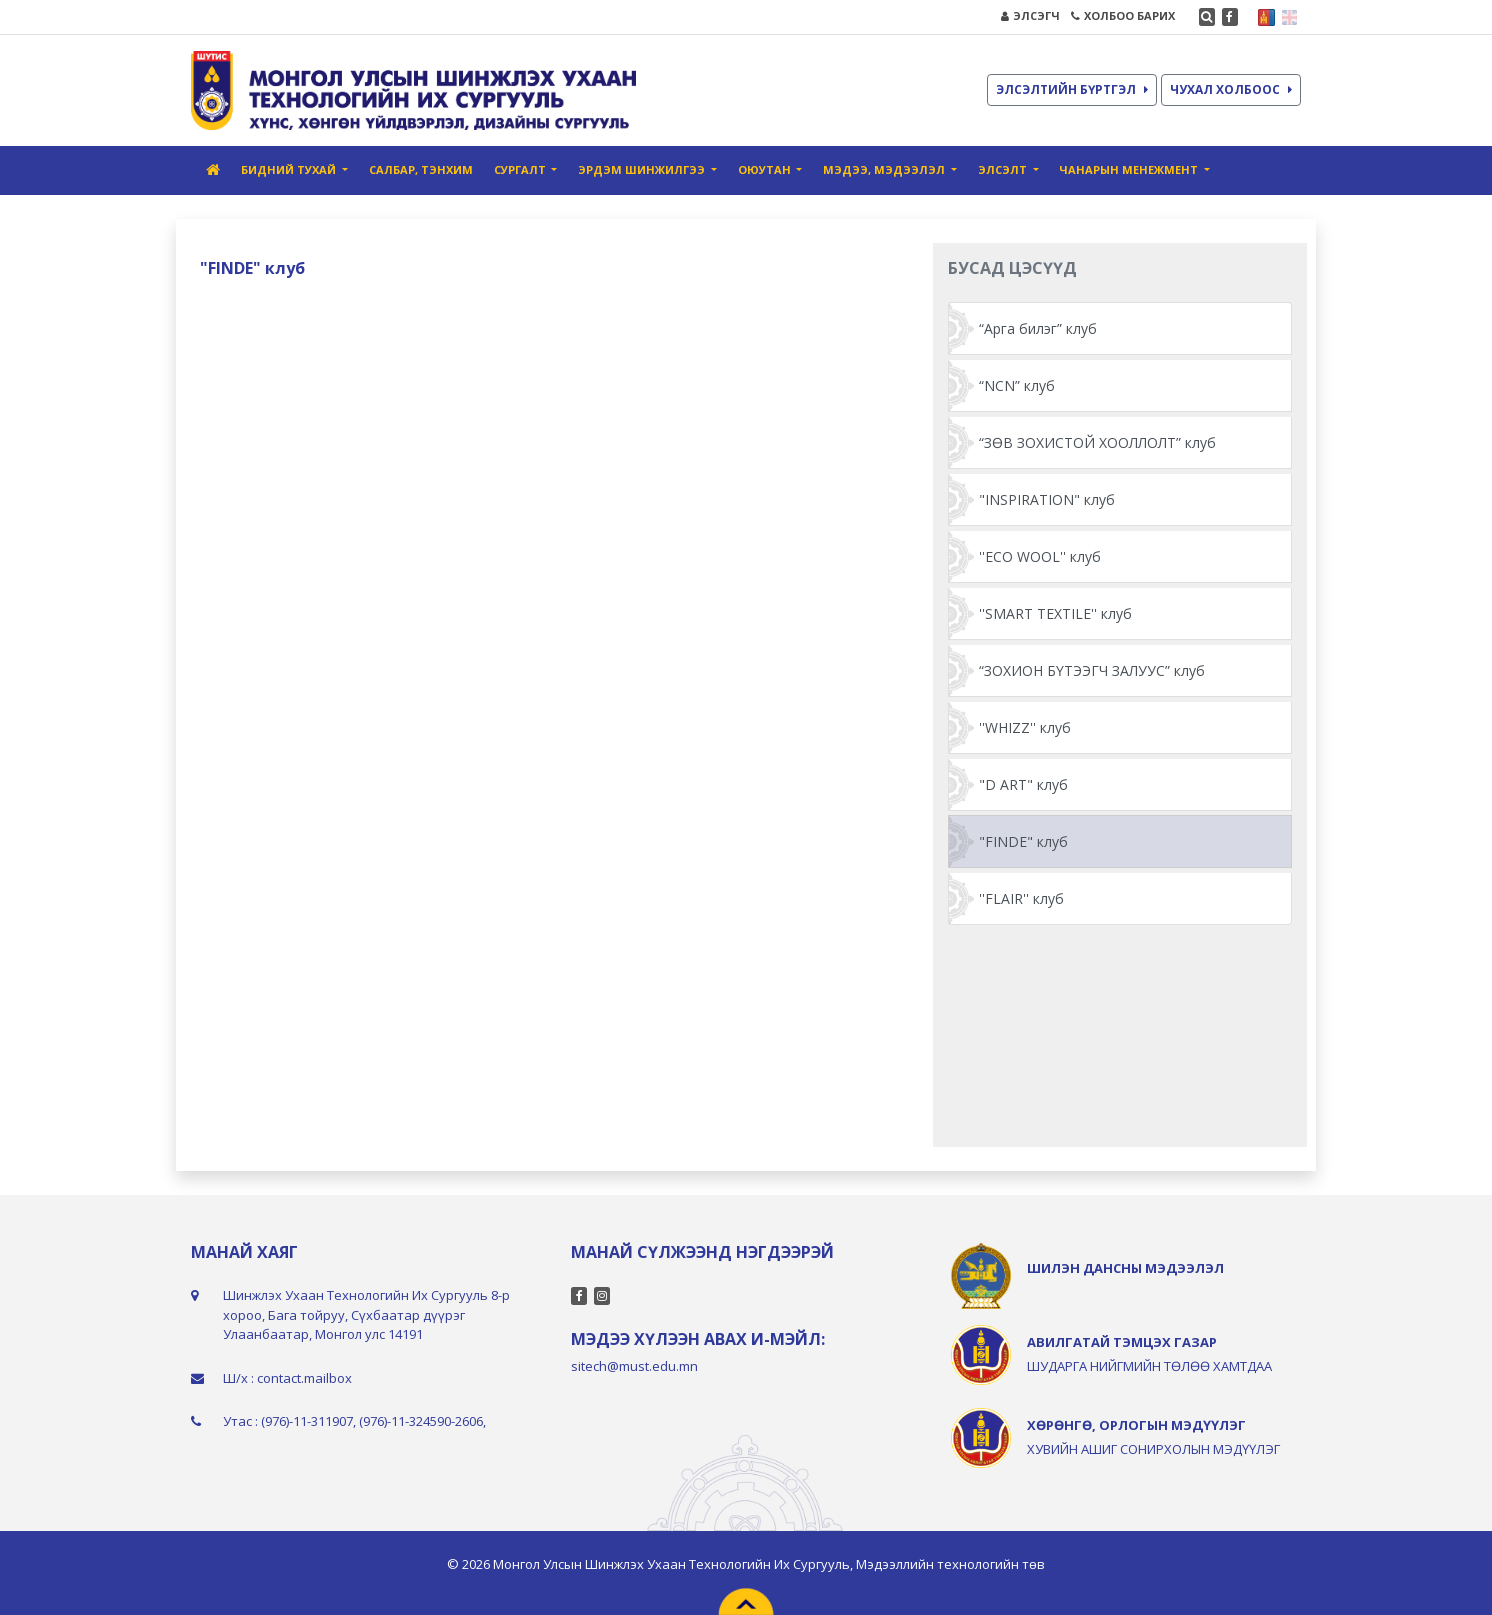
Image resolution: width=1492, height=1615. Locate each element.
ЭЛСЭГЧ (1030, 15)
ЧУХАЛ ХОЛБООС (1231, 89)
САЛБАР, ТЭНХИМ (421, 169)
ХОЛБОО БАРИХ (1123, 15)
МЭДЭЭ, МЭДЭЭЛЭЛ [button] (885, 169)
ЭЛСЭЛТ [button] (1004, 169)
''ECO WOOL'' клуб (1040, 556)
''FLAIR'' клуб (1021, 898)
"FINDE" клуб (1023, 841)
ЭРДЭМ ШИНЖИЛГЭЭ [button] (643, 169)
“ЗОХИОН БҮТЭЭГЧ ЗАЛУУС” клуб (1092, 670)
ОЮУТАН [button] (766, 169)
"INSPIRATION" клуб (1047, 499)
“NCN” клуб (1017, 385)
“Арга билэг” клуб (1038, 328)
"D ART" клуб (1023, 784)
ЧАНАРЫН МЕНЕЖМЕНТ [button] (1130, 169)
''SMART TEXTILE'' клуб (1055, 613)
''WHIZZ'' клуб (1025, 727)
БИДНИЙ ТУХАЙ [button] (290, 169)
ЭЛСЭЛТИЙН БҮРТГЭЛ (1072, 89)
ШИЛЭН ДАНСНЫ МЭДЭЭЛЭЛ (1125, 1268)
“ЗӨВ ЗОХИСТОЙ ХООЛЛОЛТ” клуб (1097, 442)
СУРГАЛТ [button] (521, 169)
